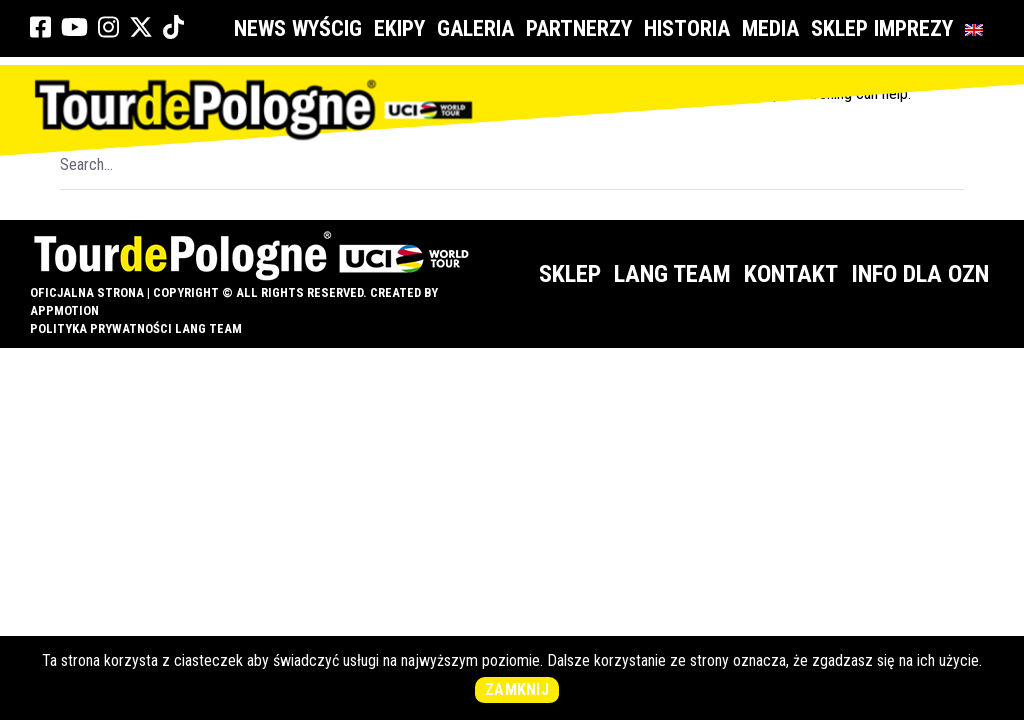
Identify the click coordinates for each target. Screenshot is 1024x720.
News (260, 28)
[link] (40, 28)
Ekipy (402, 28)
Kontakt (791, 274)
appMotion (64, 310)
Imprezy (916, 28)
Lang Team (672, 274)
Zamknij (517, 689)
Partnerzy (582, 28)
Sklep (839, 28)
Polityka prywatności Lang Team (136, 328)
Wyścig (330, 28)
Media (773, 28)
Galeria (478, 28)
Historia (690, 28)
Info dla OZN (920, 274)
